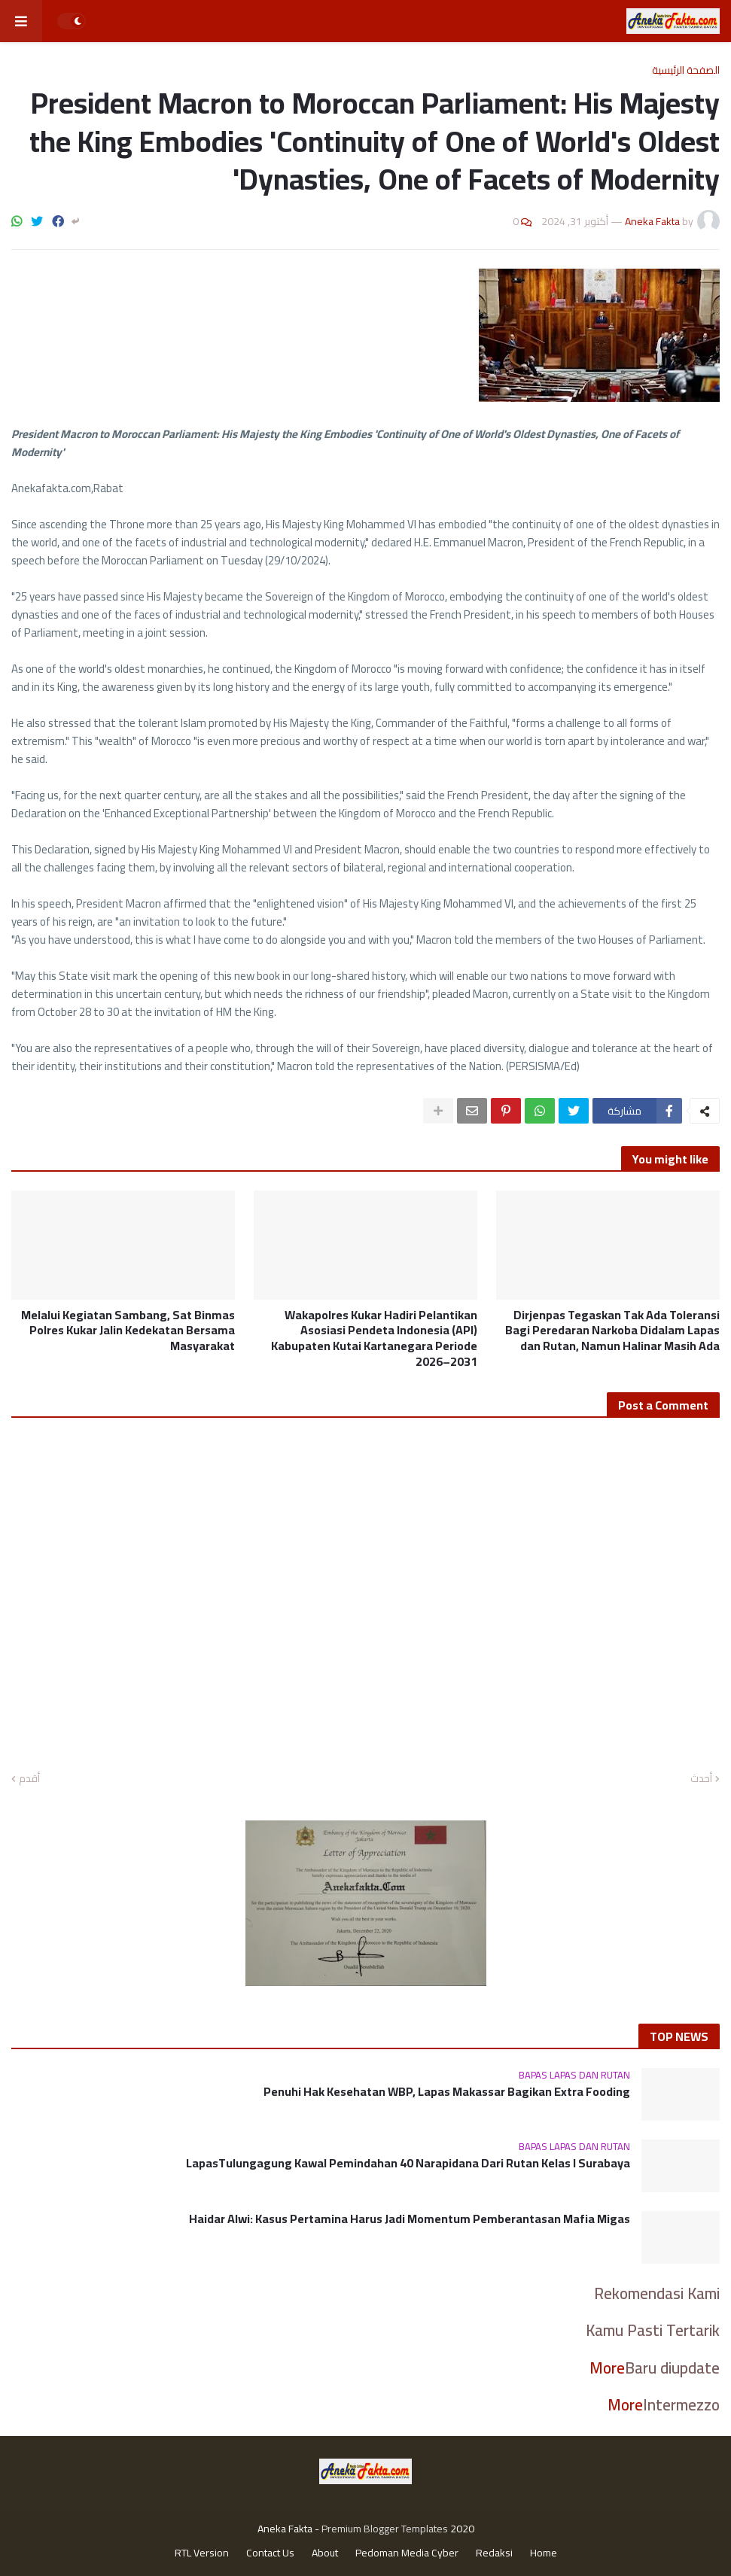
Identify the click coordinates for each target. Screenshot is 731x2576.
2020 (462, 2528)
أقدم (29, 1779)
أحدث (701, 1779)
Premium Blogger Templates (384, 2528)
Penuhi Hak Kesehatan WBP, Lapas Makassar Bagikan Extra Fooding (446, 2092)
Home (543, 2553)
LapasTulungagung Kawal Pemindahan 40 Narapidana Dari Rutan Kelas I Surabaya (408, 2163)
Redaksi (494, 2553)
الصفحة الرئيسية (686, 70)
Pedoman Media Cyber (406, 2553)
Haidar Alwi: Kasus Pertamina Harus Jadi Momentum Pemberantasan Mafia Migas (409, 2219)
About (325, 2553)
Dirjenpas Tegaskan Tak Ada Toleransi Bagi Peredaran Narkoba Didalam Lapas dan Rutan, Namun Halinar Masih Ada (612, 1330)
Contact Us (270, 2553)
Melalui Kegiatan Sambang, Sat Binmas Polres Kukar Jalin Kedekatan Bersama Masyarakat (128, 1330)
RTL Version (202, 2553)
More (607, 2368)
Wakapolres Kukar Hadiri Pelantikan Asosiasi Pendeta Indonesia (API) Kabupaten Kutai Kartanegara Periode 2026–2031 (374, 1338)
